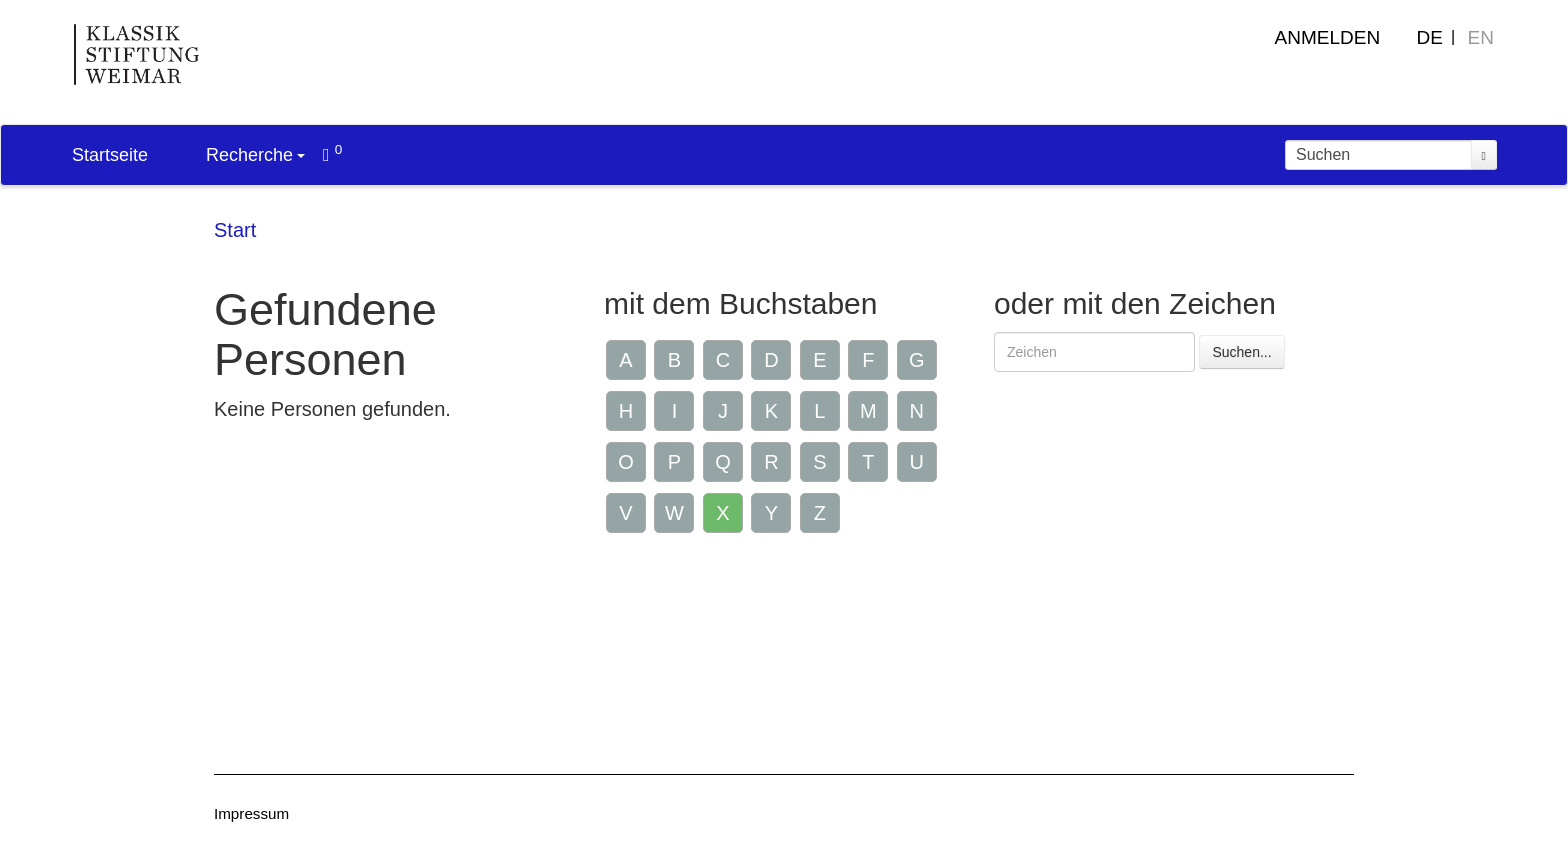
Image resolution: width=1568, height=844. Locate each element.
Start (235, 230)
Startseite (110, 155)
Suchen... (1241, 352)
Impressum (251, 813)
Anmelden (1328, 37)
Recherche (255, 155)
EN (1481, 37)
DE (1430, 37)
